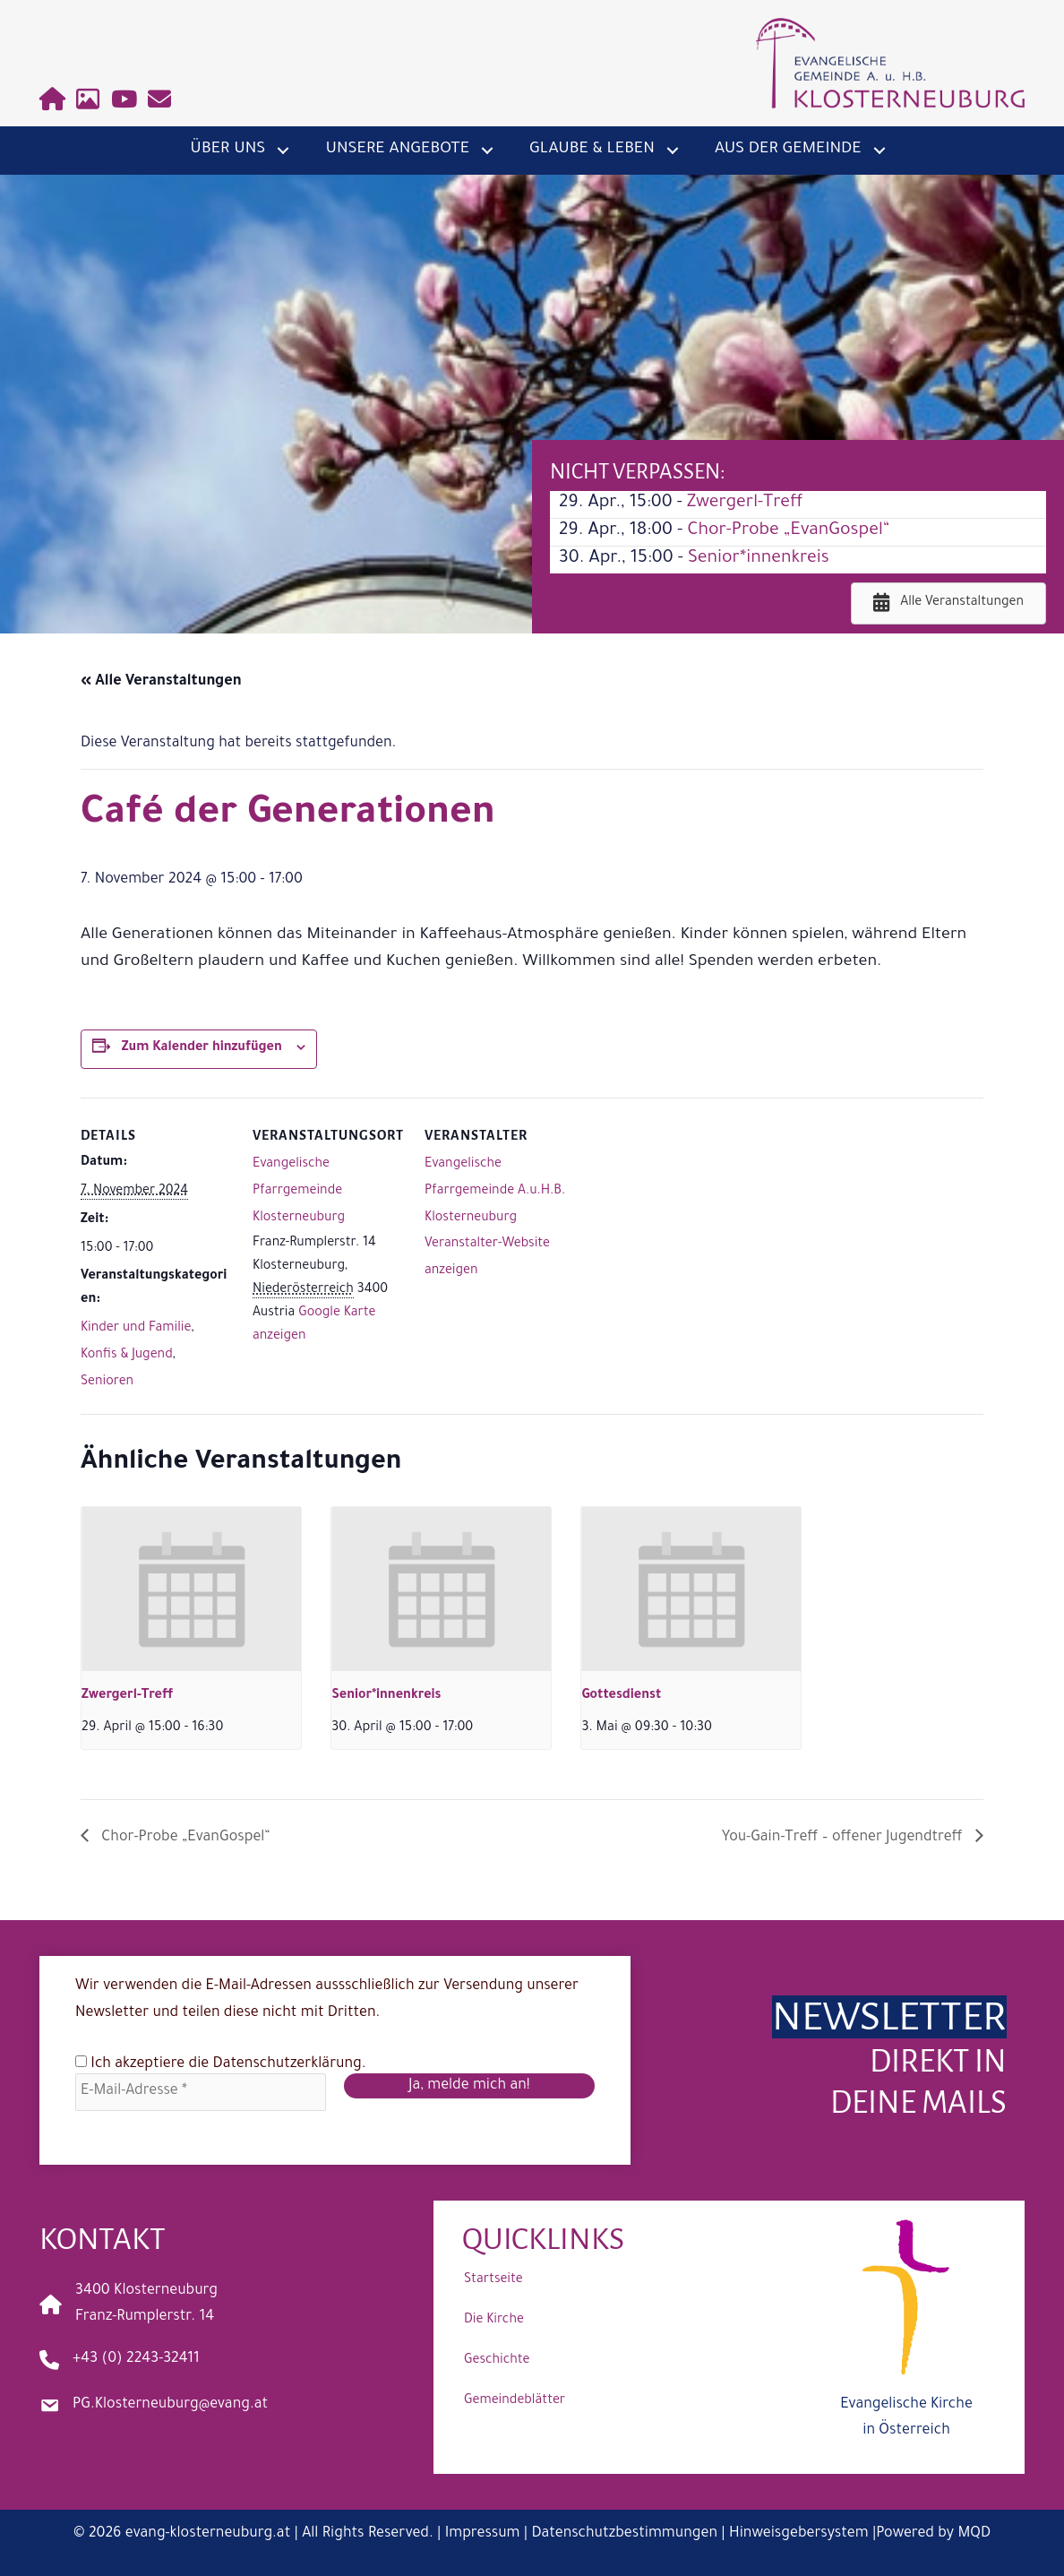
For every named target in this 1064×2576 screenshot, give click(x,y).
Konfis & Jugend (127, 1355)
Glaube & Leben (592, 150)
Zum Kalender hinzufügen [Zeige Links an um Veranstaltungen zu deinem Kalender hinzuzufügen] (202, 1048)
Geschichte (496, 2361)
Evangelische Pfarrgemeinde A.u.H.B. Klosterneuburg (495, 1191)
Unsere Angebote (397, 150)
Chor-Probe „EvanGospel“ (788, 531)
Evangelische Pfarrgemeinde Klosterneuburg (299, 1191)
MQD (974, 2534)
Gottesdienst (621, 1696)
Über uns (227, 150)
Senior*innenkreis (758, 559)
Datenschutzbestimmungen (624, 2534)
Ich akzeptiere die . (220, 2063)
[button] (283, 150)
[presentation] (191, 1589)
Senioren (107, 1382)
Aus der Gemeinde (788, 150)
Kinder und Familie (136, 1329)
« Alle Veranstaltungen (161, 682)
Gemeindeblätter (514, 2401)
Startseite (493, 2280)
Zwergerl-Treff (745, 503)
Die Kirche (494, 2320)
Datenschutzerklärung (287, 2064)
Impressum (482, 2534)
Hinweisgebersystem (799, 2534)
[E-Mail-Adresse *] (200, 2092)
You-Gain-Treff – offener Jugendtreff (844, 1838)
